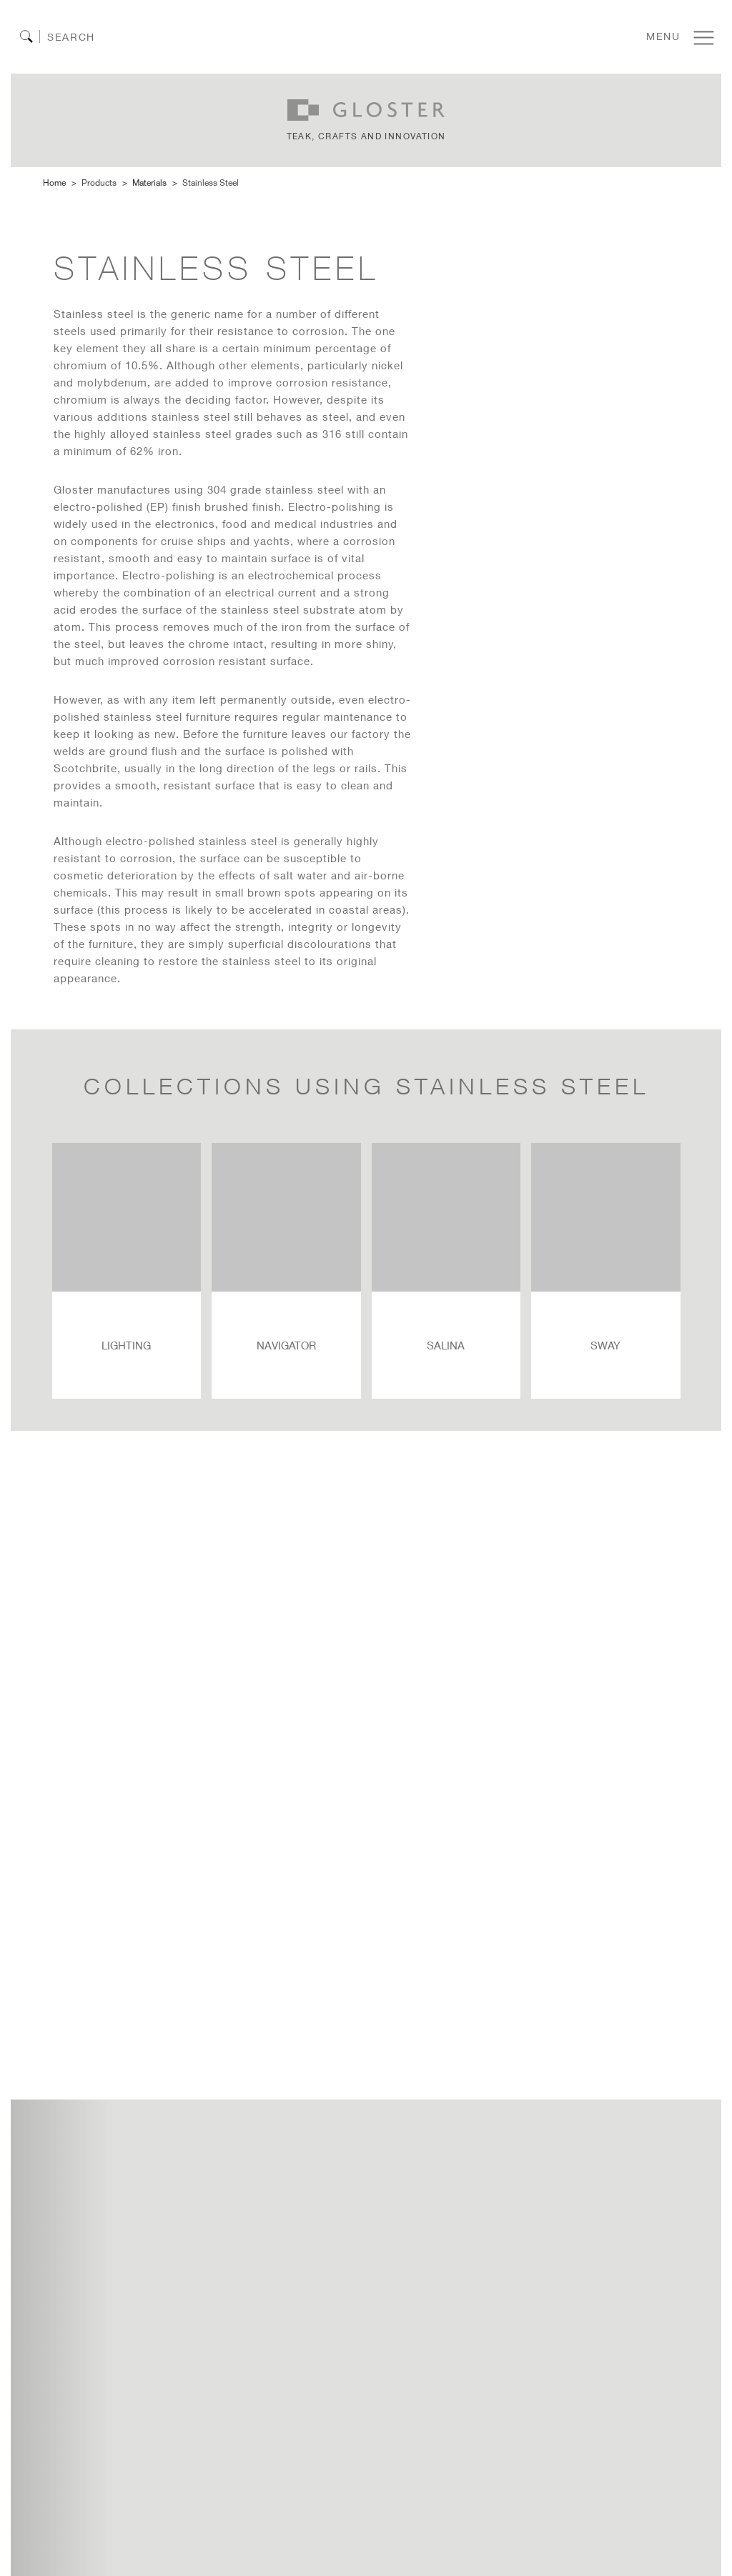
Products (99, 183)
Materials (149, 182)
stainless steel (210, 183)
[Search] (87, 37)
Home (54, 182)
